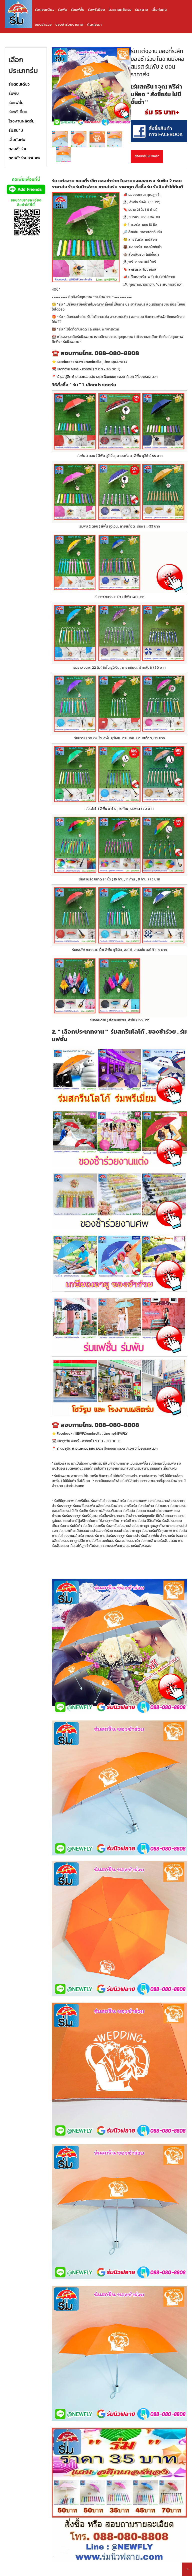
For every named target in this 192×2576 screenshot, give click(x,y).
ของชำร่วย (43, 24)
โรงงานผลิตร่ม (120, 9)
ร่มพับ (62, 9)
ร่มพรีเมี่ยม (96, 9)
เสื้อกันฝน (159, 9)
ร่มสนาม (141, 9)
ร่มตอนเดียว (44, 9)
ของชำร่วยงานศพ (69, 24)
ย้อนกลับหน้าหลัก (146, 156)
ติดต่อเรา (94, 24)
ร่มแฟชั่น (77, 9)
